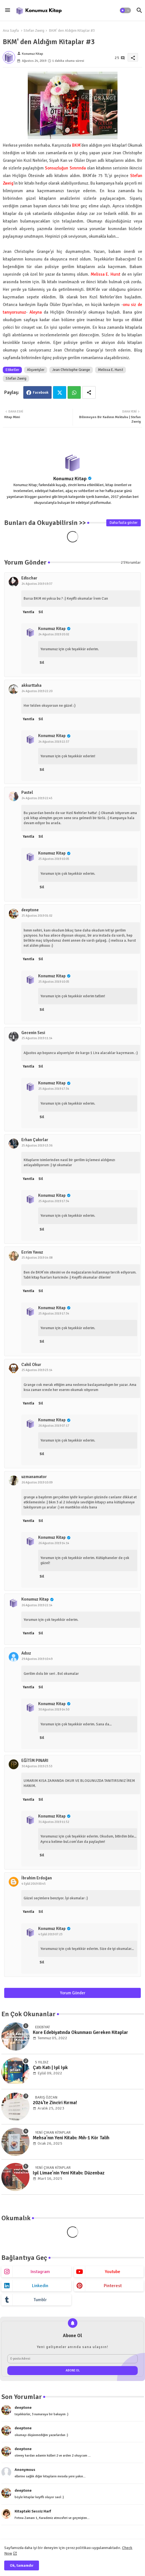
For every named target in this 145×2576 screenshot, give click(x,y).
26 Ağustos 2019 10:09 (37, 1482)
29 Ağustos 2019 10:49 (37, 1659)
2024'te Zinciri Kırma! (55, 2103)
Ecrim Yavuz (32, 1252)
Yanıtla (28, 612)
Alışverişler (35, 370)
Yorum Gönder (72, 1992)
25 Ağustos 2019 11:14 (37, 1038)
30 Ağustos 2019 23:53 (37, 1766)
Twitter (59, 392)
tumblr (40, 2300)
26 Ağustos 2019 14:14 (53, 1543)
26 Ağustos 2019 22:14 (37, 1605)
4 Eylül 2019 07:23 (50, 1934)
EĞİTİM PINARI (34, 1760)
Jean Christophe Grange (71, 370)
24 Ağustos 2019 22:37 (53, 742)
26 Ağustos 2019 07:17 (53, 1426)
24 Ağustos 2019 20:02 (53, 634)
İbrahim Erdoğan (36, 1878)
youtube (112, 2271)
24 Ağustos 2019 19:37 (37, 584)
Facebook (41, 392)
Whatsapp (74, 392)
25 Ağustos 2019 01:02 (37, 915)
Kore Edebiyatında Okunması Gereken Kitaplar (80, 2032)
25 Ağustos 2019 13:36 (37, 1145)
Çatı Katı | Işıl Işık (50, 2067)
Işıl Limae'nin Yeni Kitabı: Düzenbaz (69, 2173)
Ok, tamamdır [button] (21, 2565)
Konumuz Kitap (70, 478)
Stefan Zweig (34, 30)
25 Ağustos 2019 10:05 (53, 859)
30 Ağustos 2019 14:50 (53, 1709)
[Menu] (7, 10)
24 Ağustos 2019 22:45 (37, 798)
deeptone (30, 909)
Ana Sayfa (11, 30)
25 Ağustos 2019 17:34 (53, 1089)
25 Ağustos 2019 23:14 (37, 1370)
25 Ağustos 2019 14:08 (37, 1257)
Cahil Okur (31, 1364)
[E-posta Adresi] (72, 2358)
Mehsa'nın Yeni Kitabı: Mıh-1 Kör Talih (71, 2138)
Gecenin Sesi (33, 1032)
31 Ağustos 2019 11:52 (53, 1822)
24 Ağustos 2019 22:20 (37, 691)
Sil (40, 612)
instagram (40, 2271)
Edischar (29, 578)
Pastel (27, 792)
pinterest (113, 2286)
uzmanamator (34, 1476)
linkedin (40, 2286)
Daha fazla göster (123, 522)
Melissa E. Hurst (110, 370)
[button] (125, 10)
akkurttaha (31, 685)
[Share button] (89, 392)
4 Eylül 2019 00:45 (34, 1884)
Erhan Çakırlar (34, 1139)
